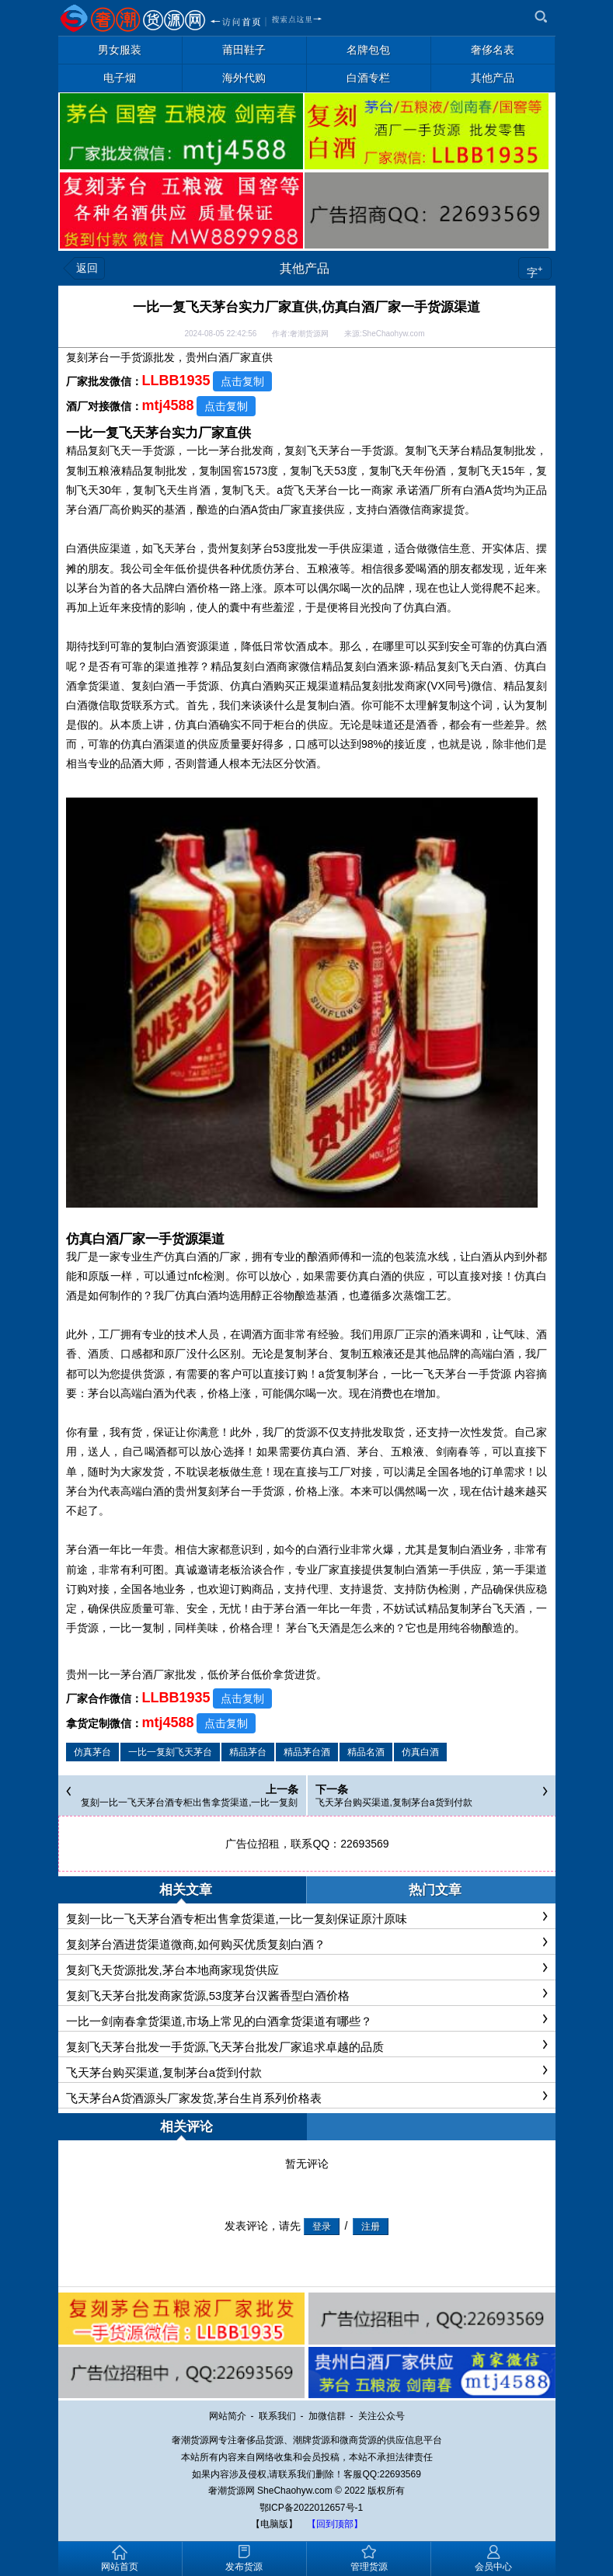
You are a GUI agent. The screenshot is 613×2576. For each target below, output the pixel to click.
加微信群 (327, 2416)
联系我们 (277, 2416)
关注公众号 (381, 2416)
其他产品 (304, 268)
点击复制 (242, 381)
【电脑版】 (274, 2524)
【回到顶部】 (335, 2524)
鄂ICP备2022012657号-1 (311, 2507)
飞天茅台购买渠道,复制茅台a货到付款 (393, 1802)
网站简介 (227, 2416)
